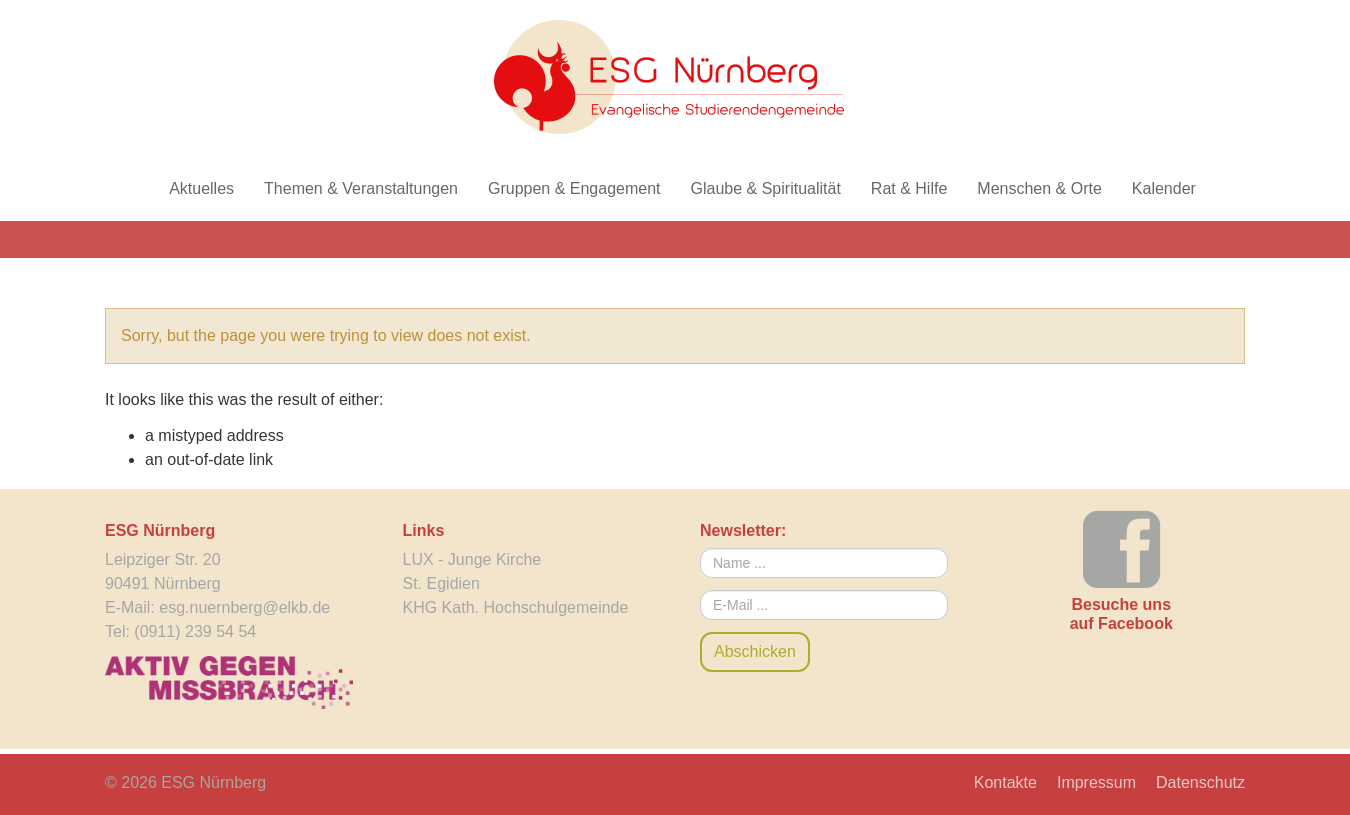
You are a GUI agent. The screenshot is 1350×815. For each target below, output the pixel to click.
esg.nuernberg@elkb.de (244, 607)
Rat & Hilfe (909, 188)
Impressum (1096, 782)
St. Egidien (441, 583)
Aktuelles (201, 188)
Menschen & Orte (1039, 188)
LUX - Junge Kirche (472, 559)
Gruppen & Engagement (574, 188)
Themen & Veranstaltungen (361, 188)
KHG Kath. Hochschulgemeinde (516, 607)
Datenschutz (1200, 782)
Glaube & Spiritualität (766, 188)
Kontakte (1005, 782)
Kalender (1164, 188)
